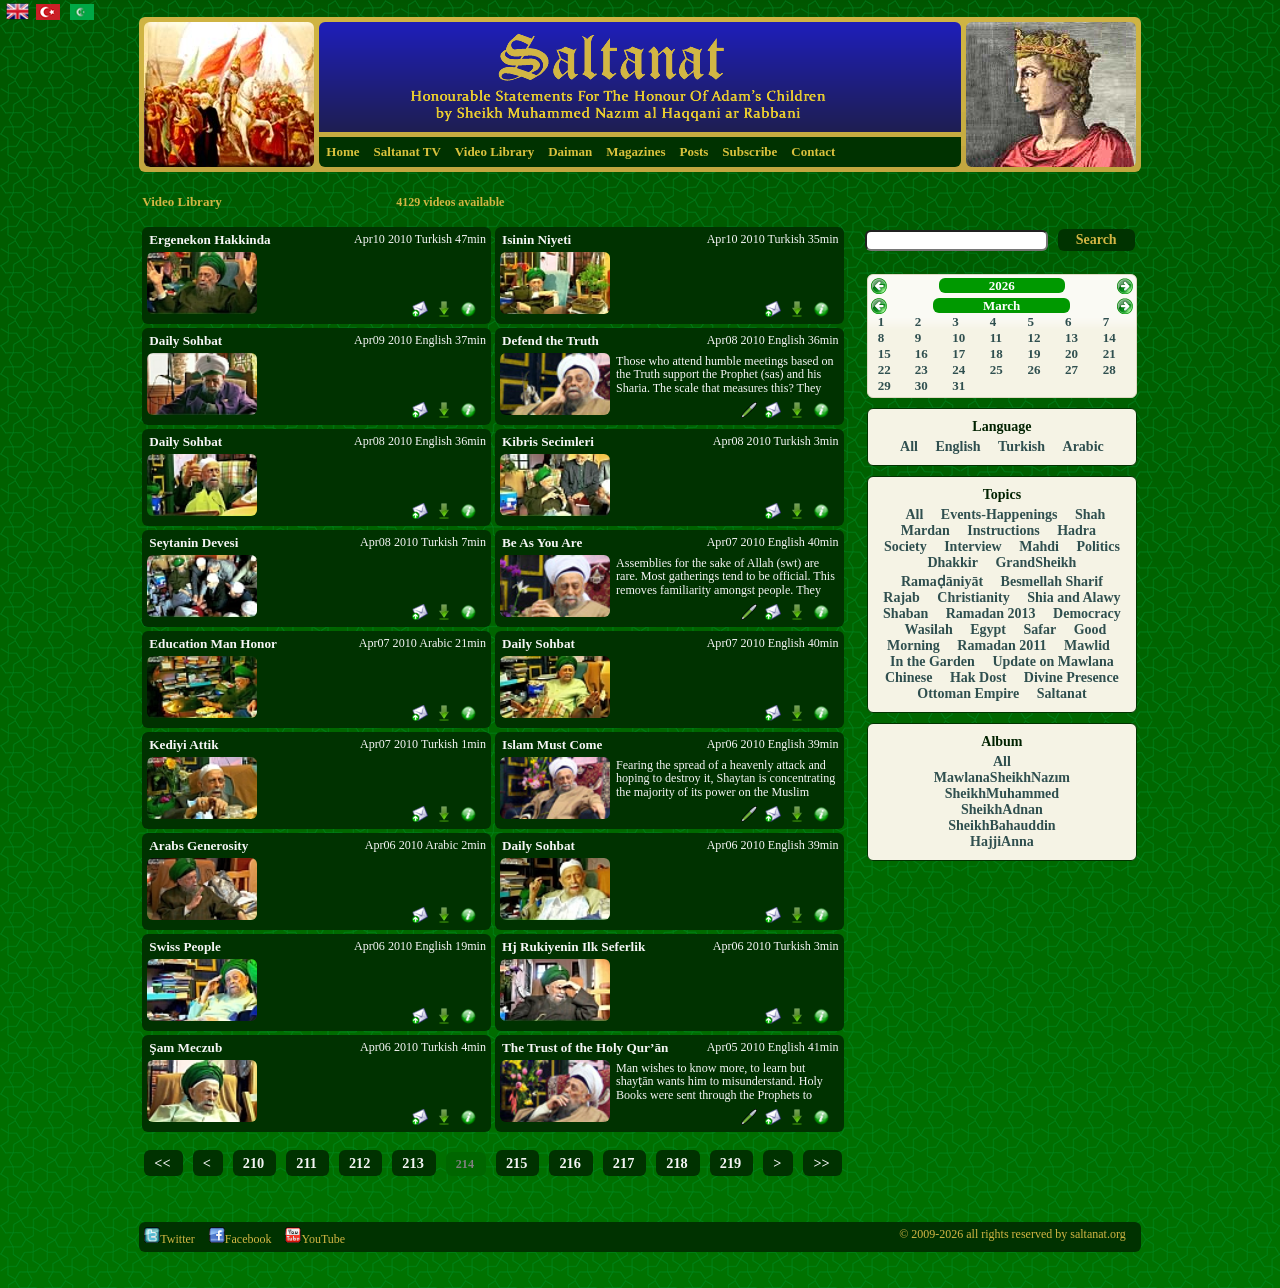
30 (921, 385)
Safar (1040, 629)
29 (884, 385)
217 (623, 1163)
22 (884, 369)
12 (1033, 337)
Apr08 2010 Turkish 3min (776, 441)
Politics (1098, 546)
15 (884, 353)
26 (1033, 369)
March (1001, 305)
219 (730, 1163)
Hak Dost (978, 677)
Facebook (240, 1239)
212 (359, 1163)
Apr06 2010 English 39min (773, 744)
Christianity (973, 597)
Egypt (988, 629)
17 (958, 353)
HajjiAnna (1002, 841)
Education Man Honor (213, 643)
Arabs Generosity (198, 845)
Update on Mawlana (1052, 661)
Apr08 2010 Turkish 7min (423, 542)
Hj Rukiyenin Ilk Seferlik (573, 946)
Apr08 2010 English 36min (773, 340)
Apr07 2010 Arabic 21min (422, 643)
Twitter (169, 1239)
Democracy (1087, 613)
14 (1109, 337)
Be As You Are (542, 542)
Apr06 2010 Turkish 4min (423, 1047)
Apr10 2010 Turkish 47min (420, 239)
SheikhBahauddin (1001, 825)
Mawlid (1087, 645)
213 (412, 1163)
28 (1109, 369)
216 (569, 1163)
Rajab (901, 597)
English (957, 446)
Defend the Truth (550, 340)
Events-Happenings (999, 514)
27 (1071, 369)
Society (905, 546)
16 (921, 353)
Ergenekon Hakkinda (209, 239)
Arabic (1083, 446)
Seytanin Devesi (193, 542)
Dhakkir (952, 562)
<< (162, 1163)
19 (1033, 353)
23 (921, 369)
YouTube (315, 1239)
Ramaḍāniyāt (942, 581)
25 (996, 369)
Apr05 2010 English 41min (773, 1047)
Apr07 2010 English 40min (773, 542)
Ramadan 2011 (1001, 645)
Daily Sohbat (185, 340)
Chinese (908, 677)
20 (1071, 353)
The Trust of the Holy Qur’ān (585, 1047)
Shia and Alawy (1073, 597)
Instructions (1003, 530)
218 (676, 1163)
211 (306, 1163)
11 (996, 337)
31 (958, 385)
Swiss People (184, 946)
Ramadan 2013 (991, 613)
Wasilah (928, 629)
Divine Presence (1071, 677)
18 (996, 353)
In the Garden (932, 661)
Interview (973, 546)
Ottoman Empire (968, 693)
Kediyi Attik (183, 744)
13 (1071, 337)
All (909, 446)
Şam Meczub (185, 1047)
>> (821, 1163)
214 (465, 1164)
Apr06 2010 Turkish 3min (776, 946)
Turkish (1021, 446)
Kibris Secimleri (548, 441)
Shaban (905, 613)
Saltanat (1062, 693)
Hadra (1076, 530)
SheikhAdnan (1002, 809)
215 (516, 1163)
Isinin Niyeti (536, 239)
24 (958, 369)
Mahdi (1039, 546)
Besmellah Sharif (1052, 581)
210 (253, 1163)
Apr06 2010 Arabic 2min (425, 845)
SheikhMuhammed (1002, 793)
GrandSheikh (1035, 562)
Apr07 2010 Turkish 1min (423, 744)
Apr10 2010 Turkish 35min (773, 239)
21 (1109, 353)
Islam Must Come (552, 744)
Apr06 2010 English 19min (420, 946)
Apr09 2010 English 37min (420, 340)
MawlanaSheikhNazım (1002, 777)
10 (958, 337)
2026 (1002, 285)
